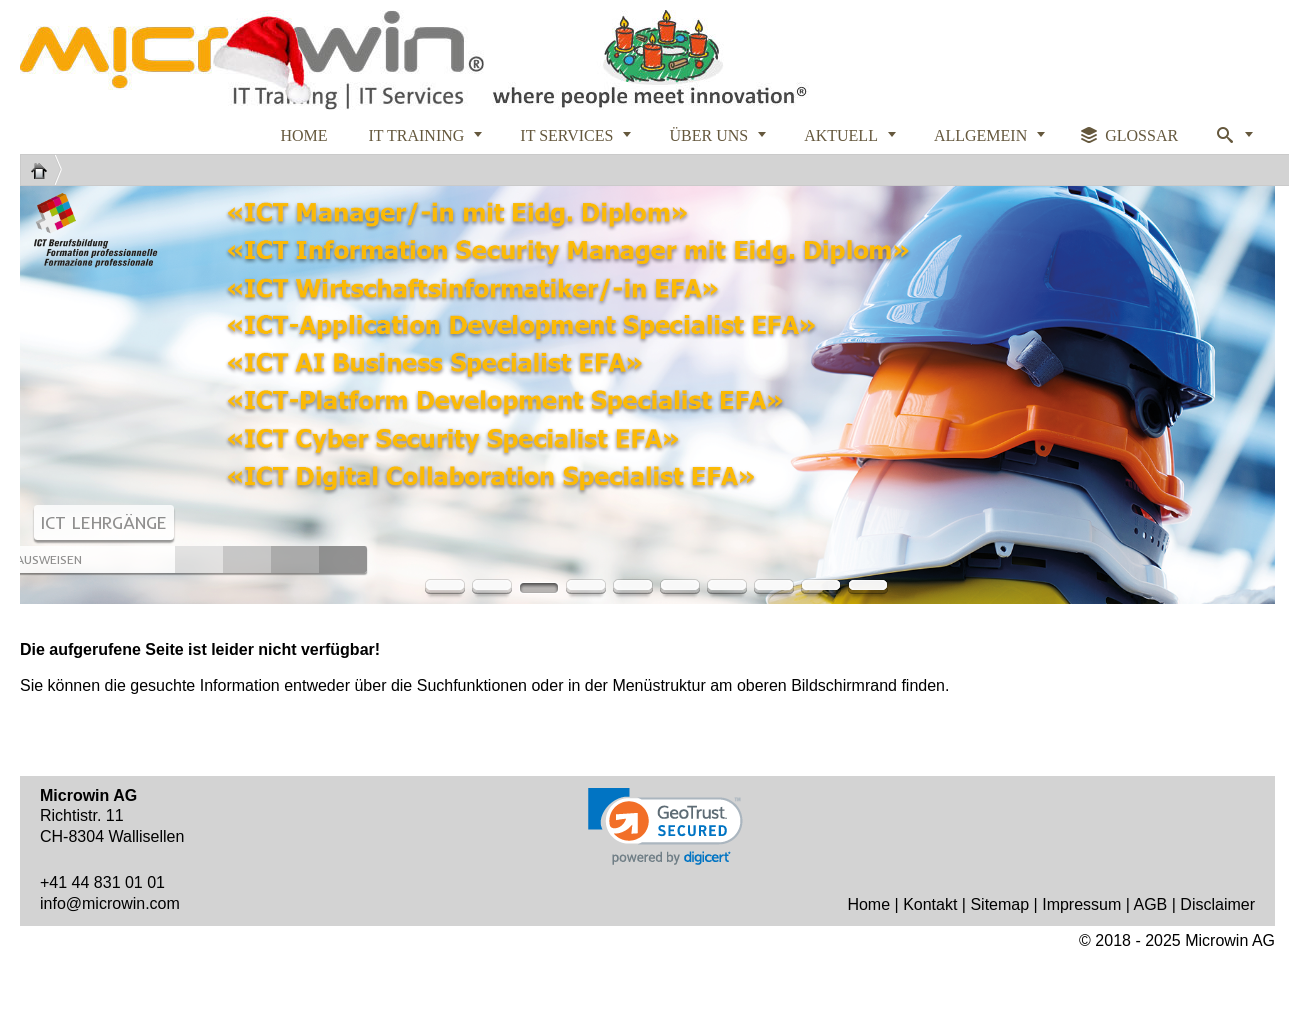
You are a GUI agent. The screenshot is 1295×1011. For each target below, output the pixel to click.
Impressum (1081, 904)
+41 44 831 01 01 (102, 882)
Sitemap (999, 904)
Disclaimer (1217, 904)
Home (868, 904)
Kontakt (930, 904)
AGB (1150, 904)
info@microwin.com (110, 903)
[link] (665, 826)
